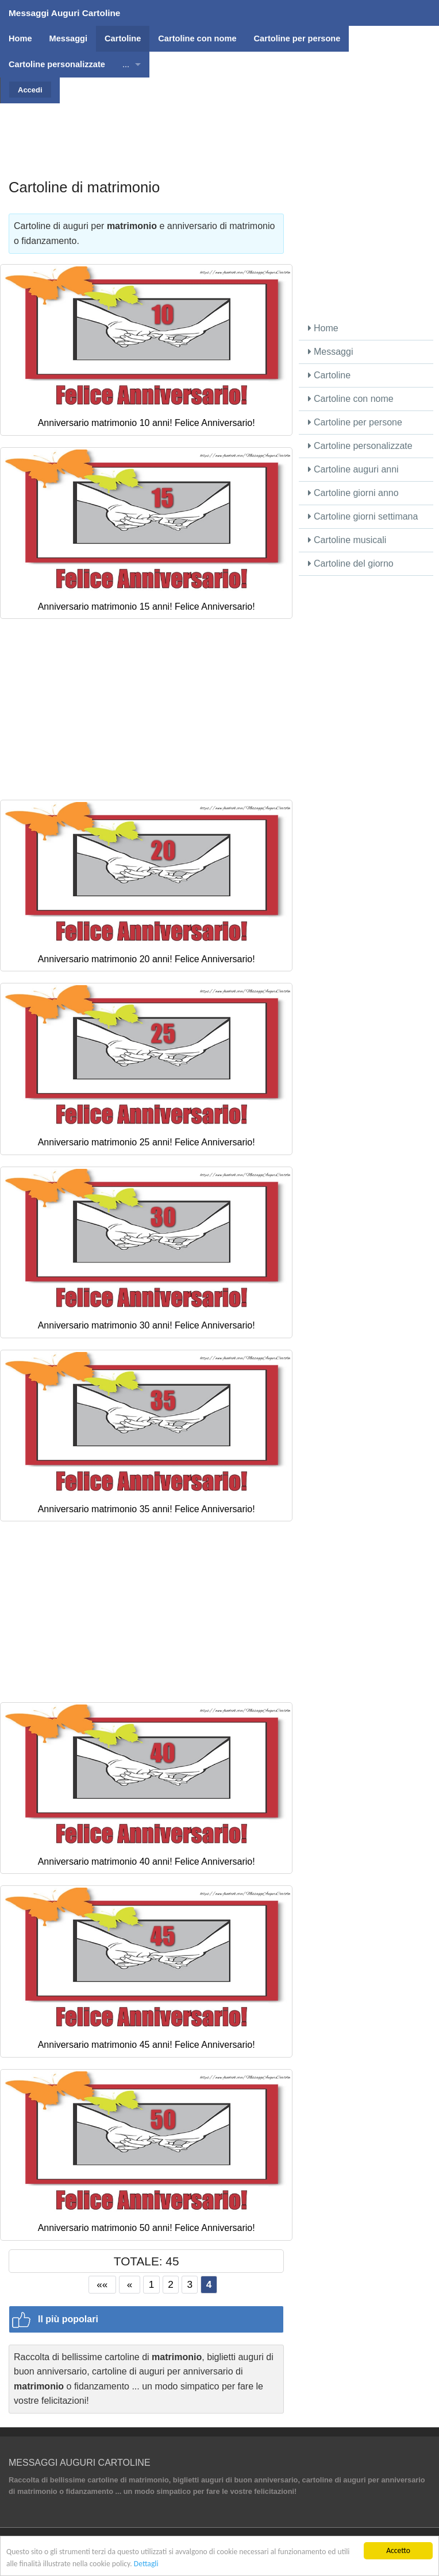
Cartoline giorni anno (353, 493)
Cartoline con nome (351, 399)
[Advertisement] (219, 129)
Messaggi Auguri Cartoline (64, 13)
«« (102, 2284)
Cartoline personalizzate (360, 446)
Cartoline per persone (355, 422)
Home (323, 328)
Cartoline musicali (347, 540)
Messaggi (330, 352)
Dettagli (146, 2564)
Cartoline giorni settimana (363, 516)
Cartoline (329, 375)
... (125, 64)
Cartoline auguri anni (353, 469)
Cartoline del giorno (351, 563)
